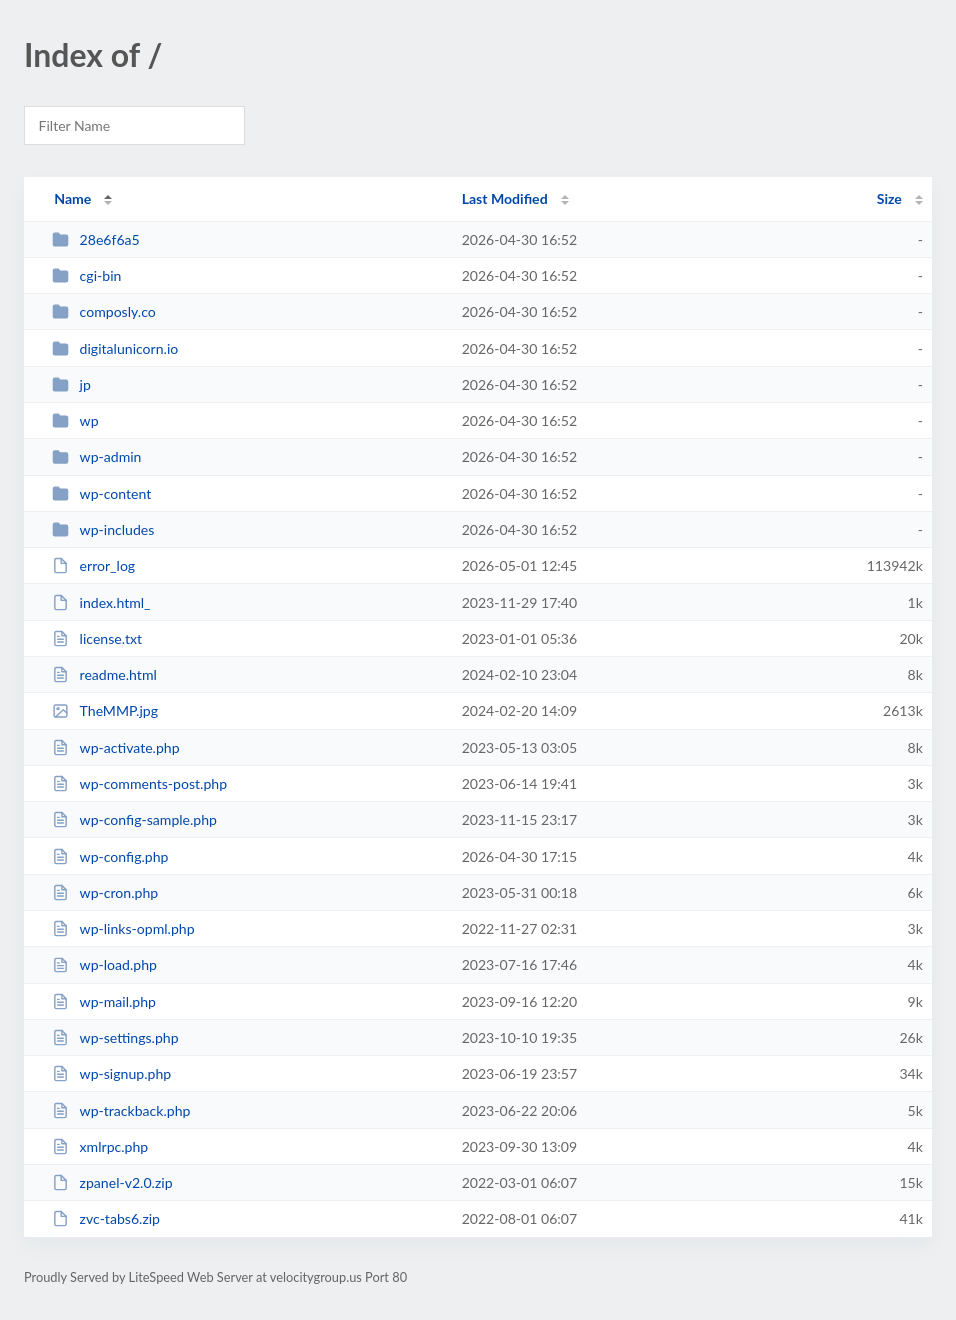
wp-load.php (104, 964)
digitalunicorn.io (115, 348)
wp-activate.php (115, 747)
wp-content (101, 493)
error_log (93, 565)
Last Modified (505, 198)
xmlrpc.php (100, 1146)
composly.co (104, 311)
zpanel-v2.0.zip (112, 1182)
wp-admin (96, 456)
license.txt (97, 638)
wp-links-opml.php (123, 928)
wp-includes (103, 529)
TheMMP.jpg (105, 710)
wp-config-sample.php (134, 819)
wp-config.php (110, 856)
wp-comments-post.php (139, 783)
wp (75, 420)
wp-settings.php (115, 1037)
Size (889, 198)
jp (71, 384)
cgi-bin (86, 275)
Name (72, 198)
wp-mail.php (104, 1001)
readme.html (104, 674)
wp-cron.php (105, 892)
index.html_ (101, 602)
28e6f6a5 (96, 239)
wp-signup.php (111, 1073)
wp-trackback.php (121, 1110)
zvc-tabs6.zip (106, 1218)
